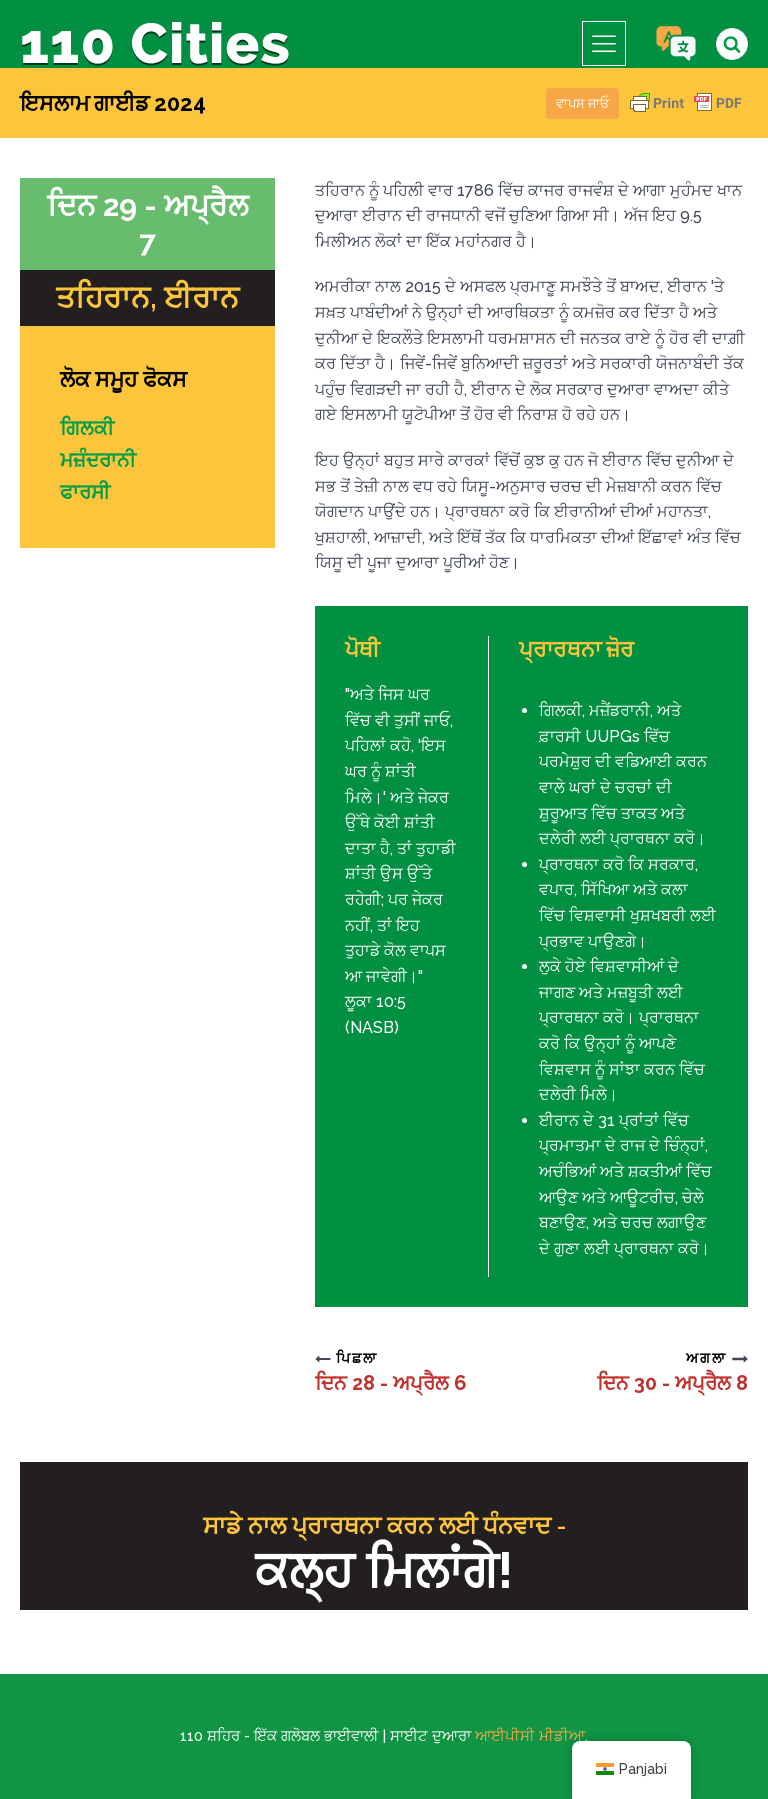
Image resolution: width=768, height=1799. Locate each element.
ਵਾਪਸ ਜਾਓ (582, 103)
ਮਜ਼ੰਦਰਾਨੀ (98, 460)
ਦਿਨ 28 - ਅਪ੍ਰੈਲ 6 (391, 1383)
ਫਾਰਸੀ (85, 492)
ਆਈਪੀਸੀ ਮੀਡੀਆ (530, 1736)
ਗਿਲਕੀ (87, 428)
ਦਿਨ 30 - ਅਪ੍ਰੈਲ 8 (672, 1383)
